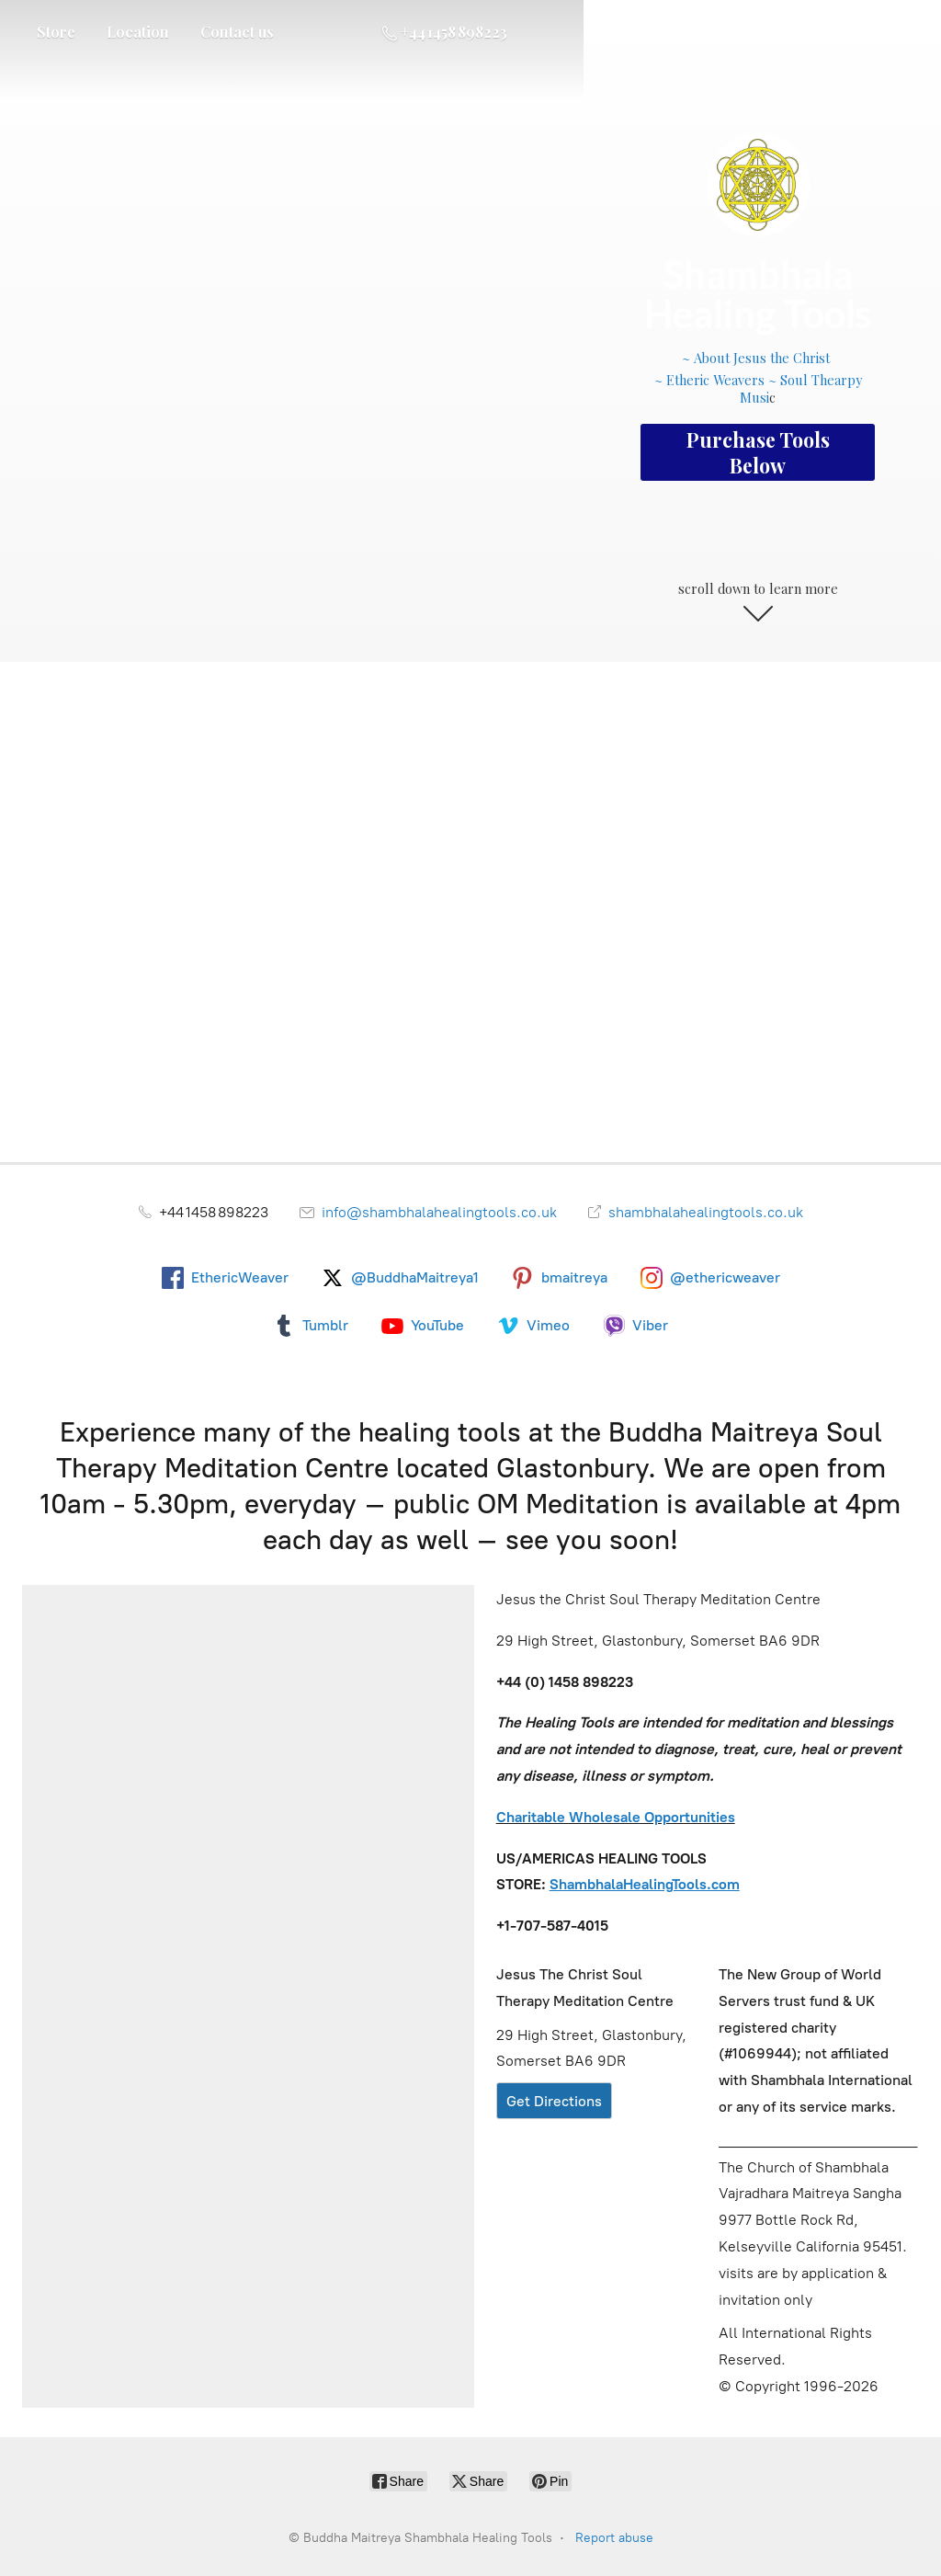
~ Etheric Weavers (709, 379)
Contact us (237, 31)
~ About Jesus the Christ (757, 357)
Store (56, 31)
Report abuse (614, 2538)
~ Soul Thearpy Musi (801, 388)
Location (138, 31)
